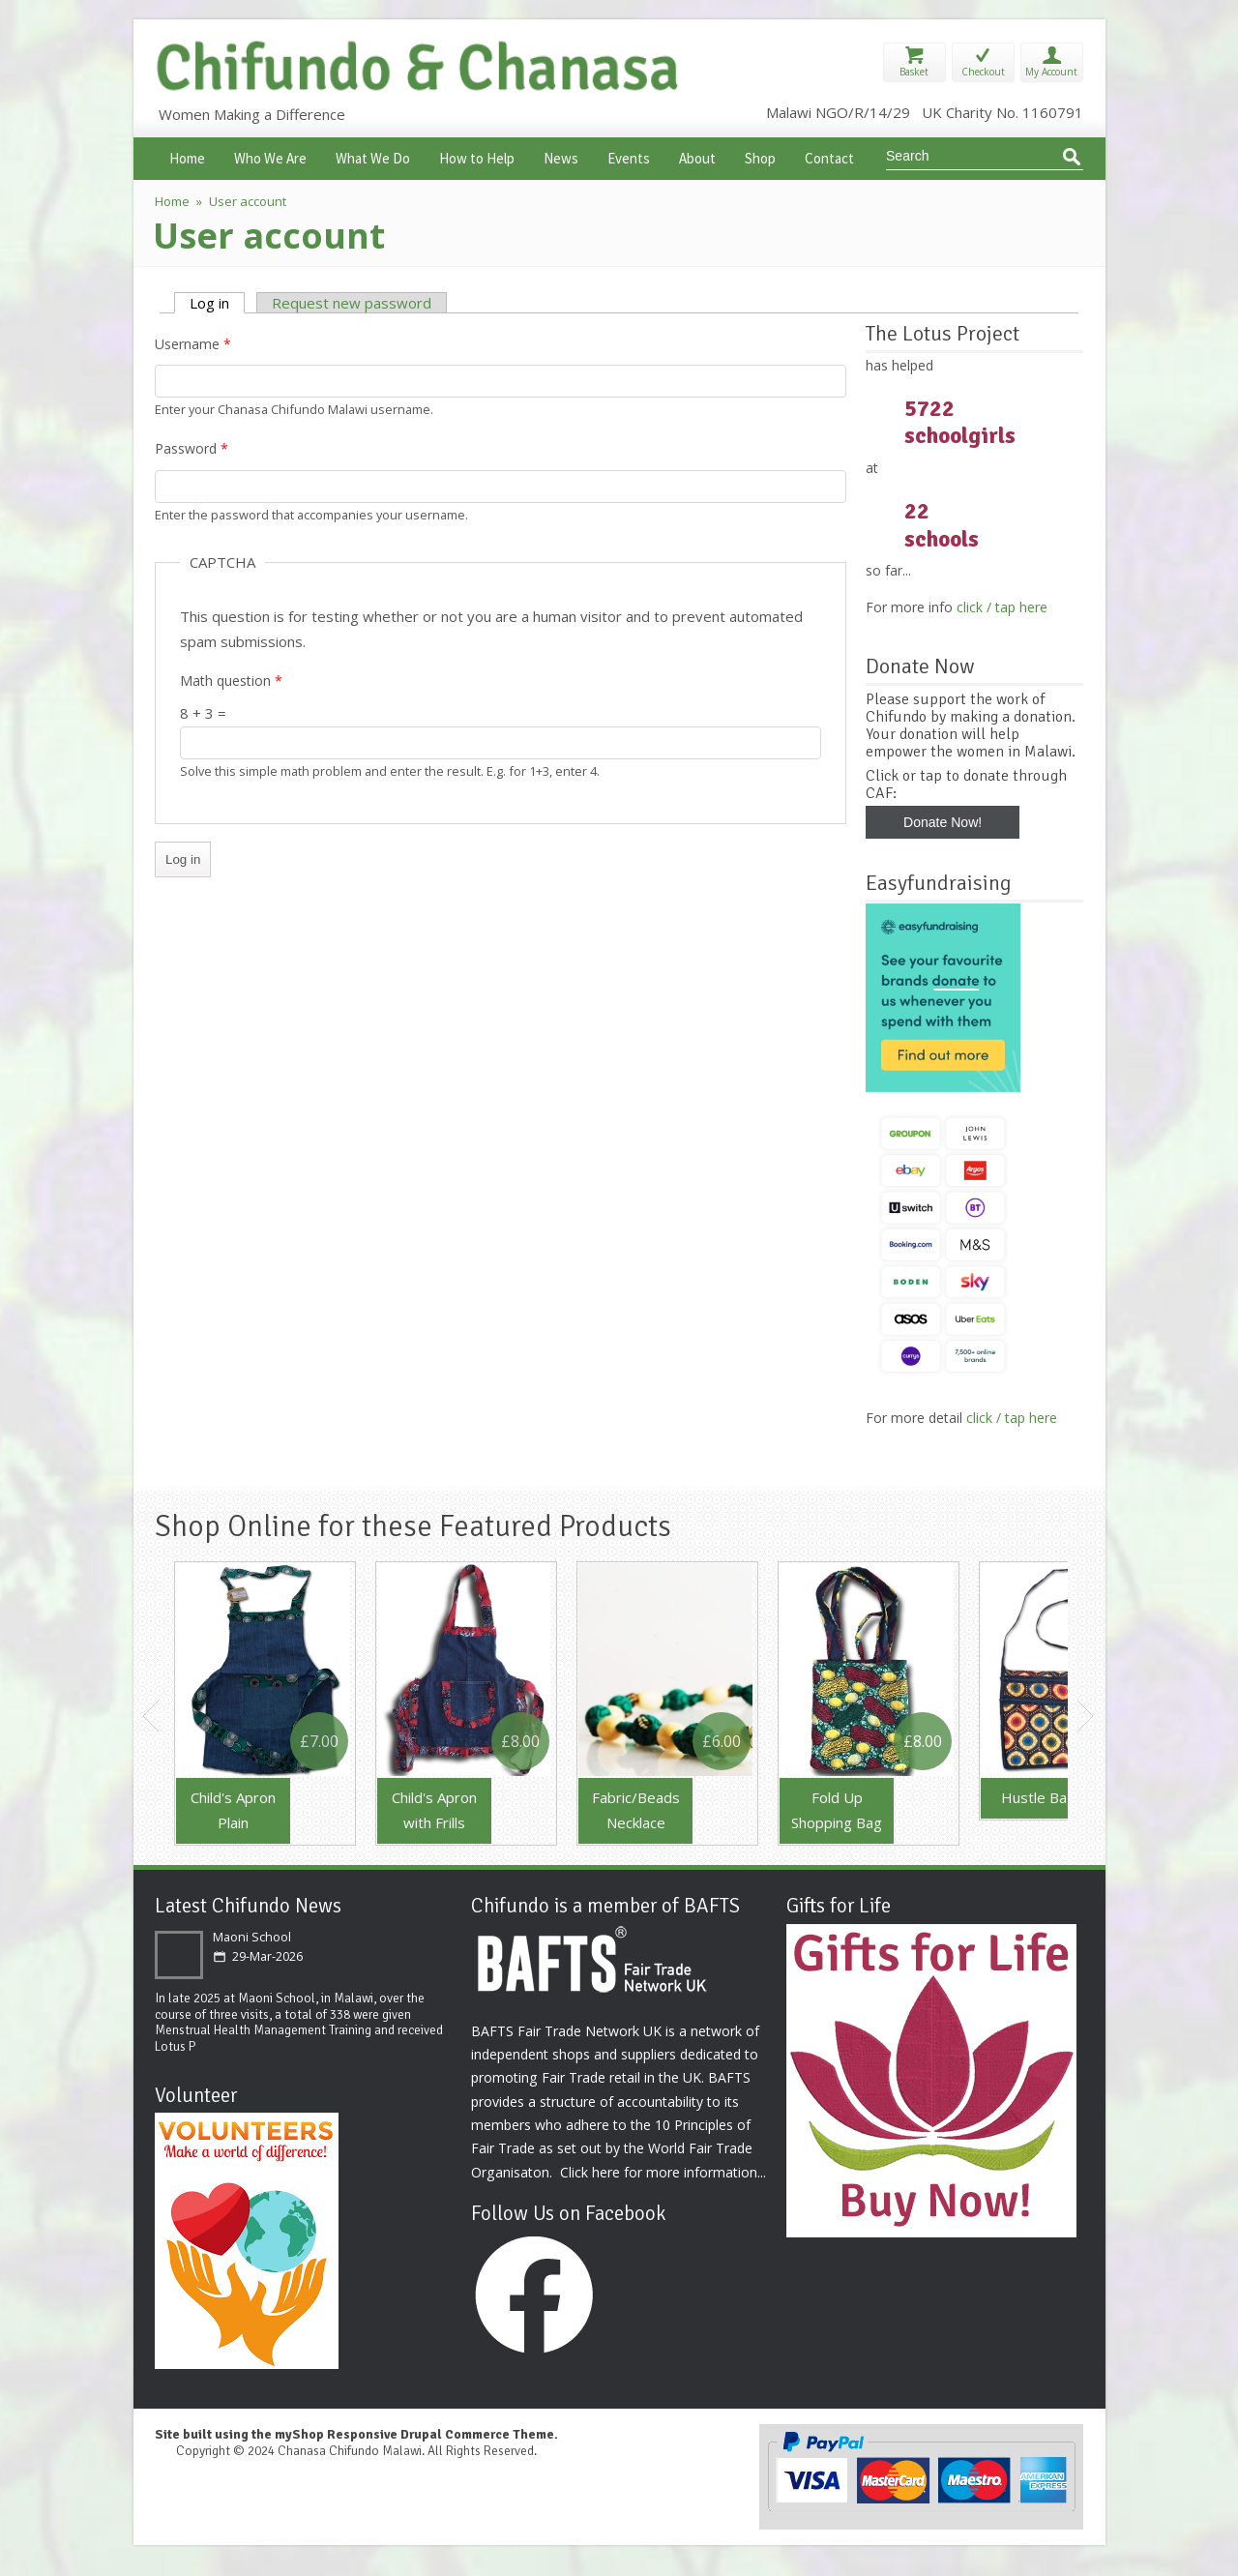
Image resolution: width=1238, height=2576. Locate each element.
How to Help (477, 156)
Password (191, 448)
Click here (590, 2172)
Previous (152, 1716)
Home (187, 156)
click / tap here (1002, 607)
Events (628, 156)
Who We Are (270, 156)
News (561, 156)
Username (193, 344)
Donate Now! (942, 822)
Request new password (351, 302)
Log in (217, 302)
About (697, 156)
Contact (829, 156)
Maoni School (252, 1937)
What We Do (373, 156)
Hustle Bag (1038, 1797)
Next (1086, 1716)
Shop (760, 156)
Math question (231, 680)
